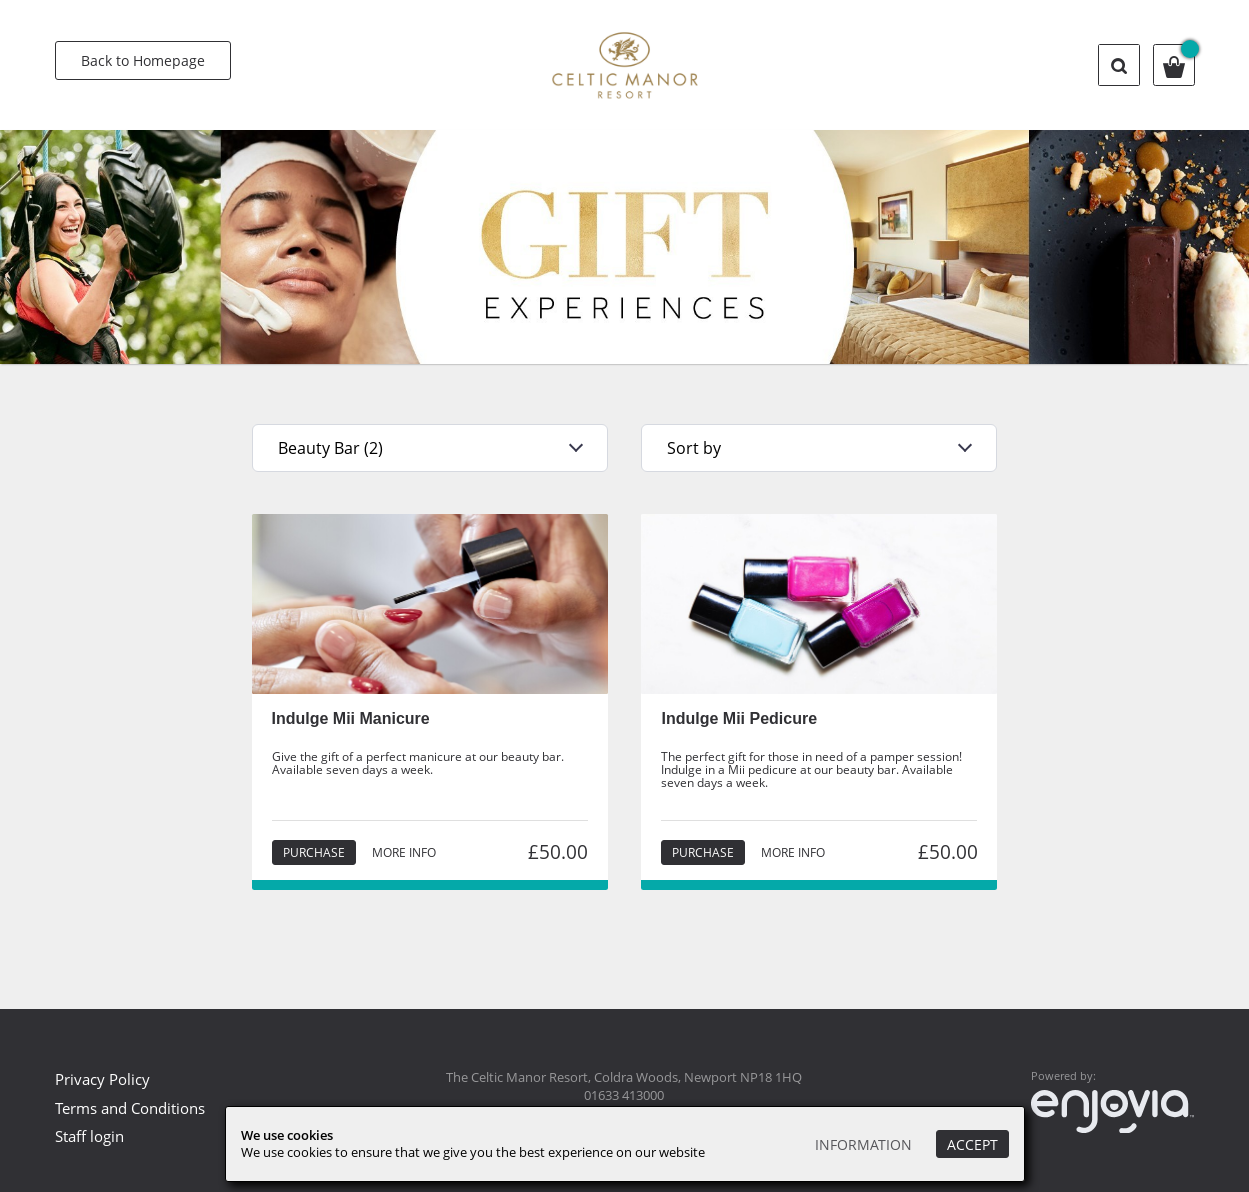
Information (863, 1144)
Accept (972, 1144)
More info (404, 852)
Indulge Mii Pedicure (739, 718)
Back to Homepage (143, 60)
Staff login (89, 1136)
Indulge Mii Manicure (351, 718)
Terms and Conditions (130, 1108)
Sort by (694, 448)
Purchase (314, 852)
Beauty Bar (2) (330, 448)
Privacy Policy (102, 1079)
